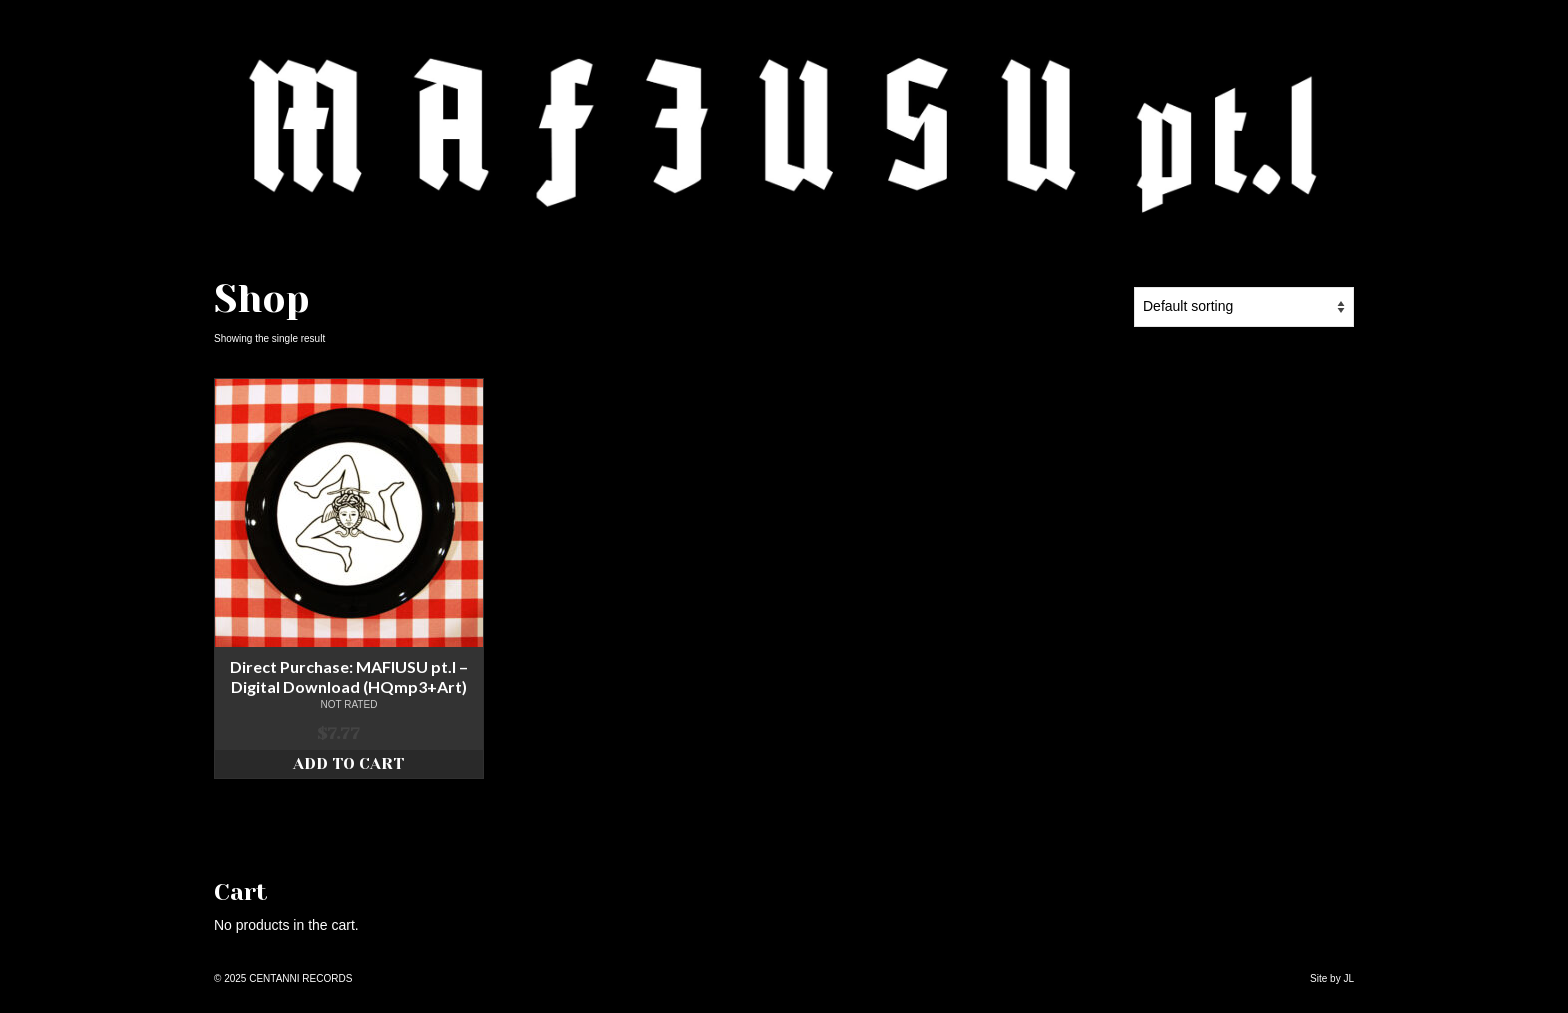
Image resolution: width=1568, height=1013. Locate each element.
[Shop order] (1244, 307)
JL (1348, 978)
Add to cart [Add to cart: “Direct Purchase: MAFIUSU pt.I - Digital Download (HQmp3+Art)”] (348, 763)
